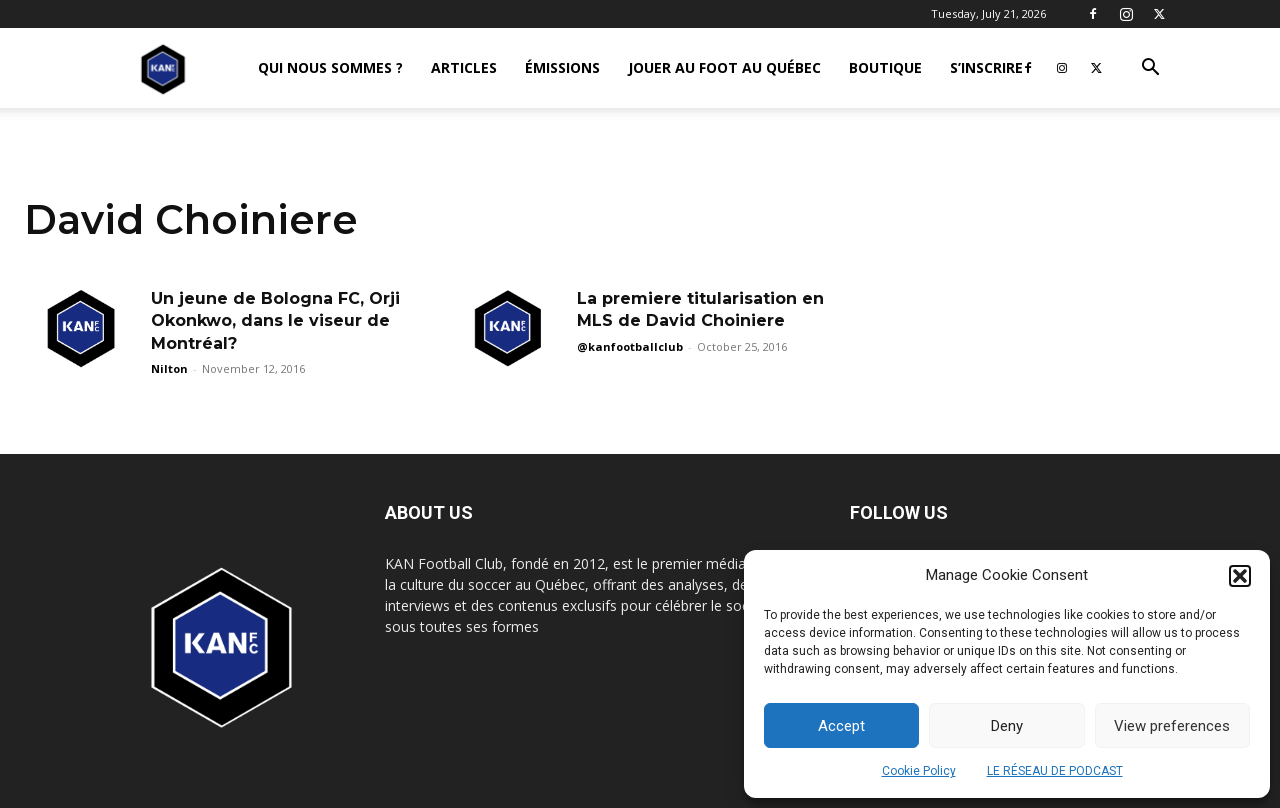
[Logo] (163, 68)
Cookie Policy (919, 771)
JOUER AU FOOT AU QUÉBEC (724, 67)
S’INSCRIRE (986, 67)
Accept (841, 726)
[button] (1240, 576)
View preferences (1172, 726)
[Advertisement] (640, 282)
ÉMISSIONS (562, 67)
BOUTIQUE (885, 67)
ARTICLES (464, 67)
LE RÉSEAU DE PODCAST (1055, 771)
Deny (1007, 726)
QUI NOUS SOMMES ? (330, 67)
